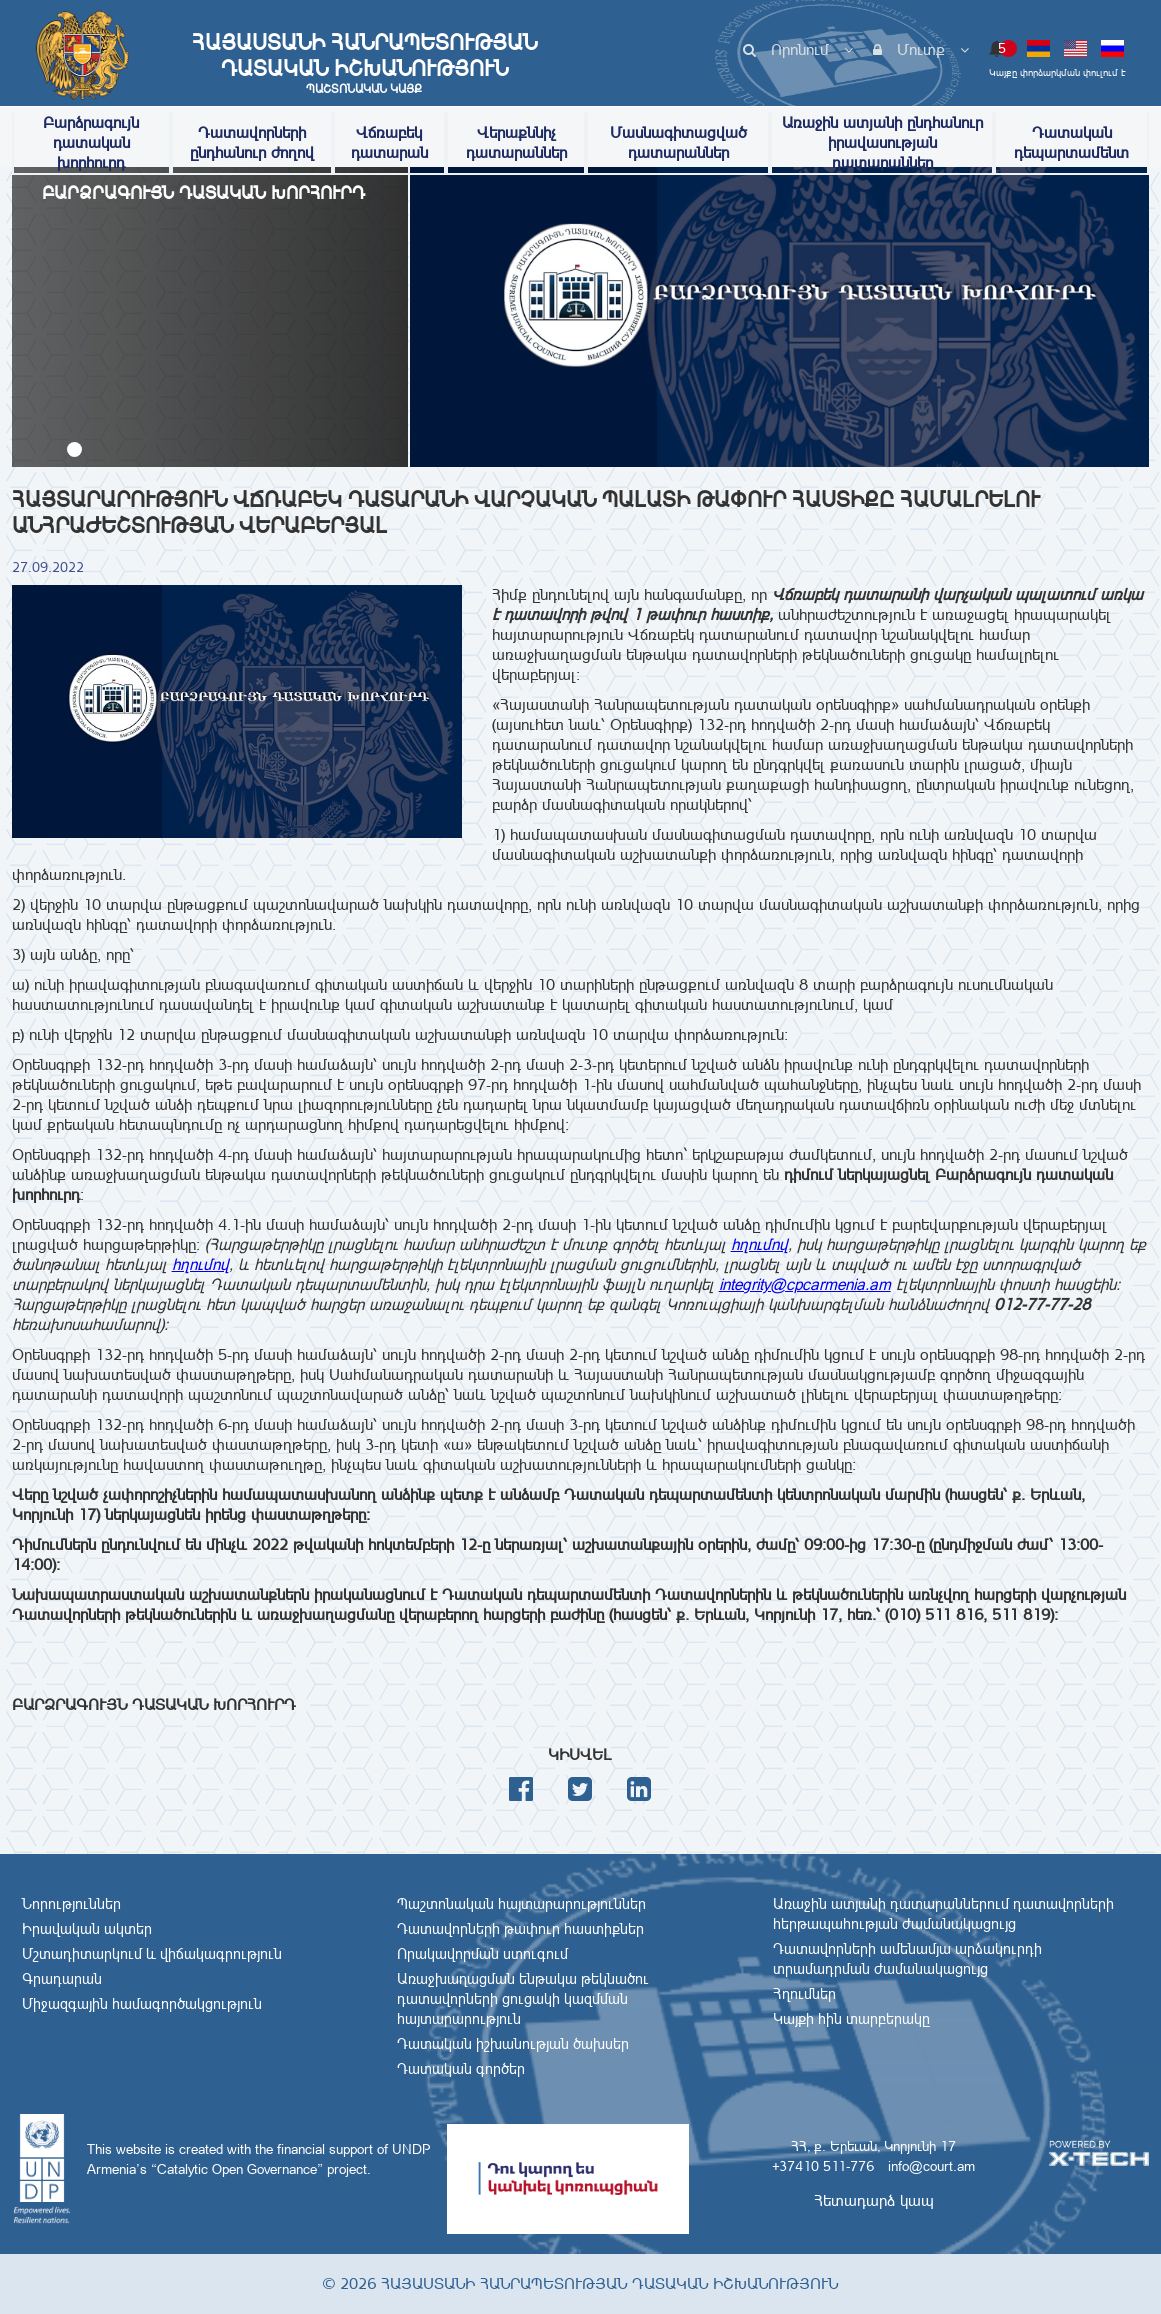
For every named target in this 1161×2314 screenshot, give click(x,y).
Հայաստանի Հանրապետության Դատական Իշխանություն (364, 63)
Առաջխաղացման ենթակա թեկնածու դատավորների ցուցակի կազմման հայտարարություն (523, 1999)
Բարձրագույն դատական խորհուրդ (91, 142)
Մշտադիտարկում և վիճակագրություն (152, 1954)
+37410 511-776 (823, 2166)
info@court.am (931, 2166)
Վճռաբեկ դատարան (389, 142)
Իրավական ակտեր (87, 1929)
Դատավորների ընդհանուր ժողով (252, 142)
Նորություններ (71, 1904)
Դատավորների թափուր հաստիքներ (520, 1929)
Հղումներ (804, 1994)
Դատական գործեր (461, 2069)
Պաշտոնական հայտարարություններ (521, 1904)
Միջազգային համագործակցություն (142, 2004)
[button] (74, 449)
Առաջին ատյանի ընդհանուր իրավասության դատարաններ (882, 142)
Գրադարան (62, 1979)
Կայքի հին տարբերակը (851, 2019)
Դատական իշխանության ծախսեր (513, 2044)
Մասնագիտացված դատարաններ (678, 142)
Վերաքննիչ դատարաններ (516, 142)
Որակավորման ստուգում (482, 1954)
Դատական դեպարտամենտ (1071, 142)
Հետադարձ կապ (874, 2200)
